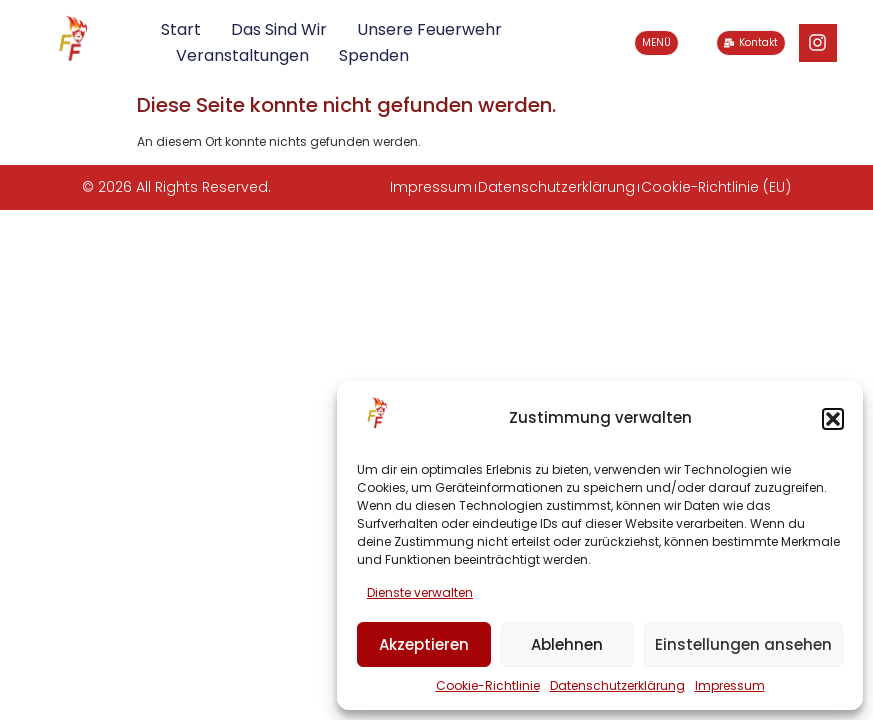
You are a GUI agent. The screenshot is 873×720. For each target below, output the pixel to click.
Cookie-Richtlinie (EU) (716, 187)
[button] (833, 419)
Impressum (730, 685)
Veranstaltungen (242, 55)
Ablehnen (567, 644)
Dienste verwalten (420, 592)
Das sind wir (279, 29)
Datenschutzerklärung (617, 685)
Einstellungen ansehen (743, 644)
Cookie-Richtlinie (488, 685)
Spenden (374, 55)
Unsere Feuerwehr (429, 29)
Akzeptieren (424, 644)
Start (181, 29)
